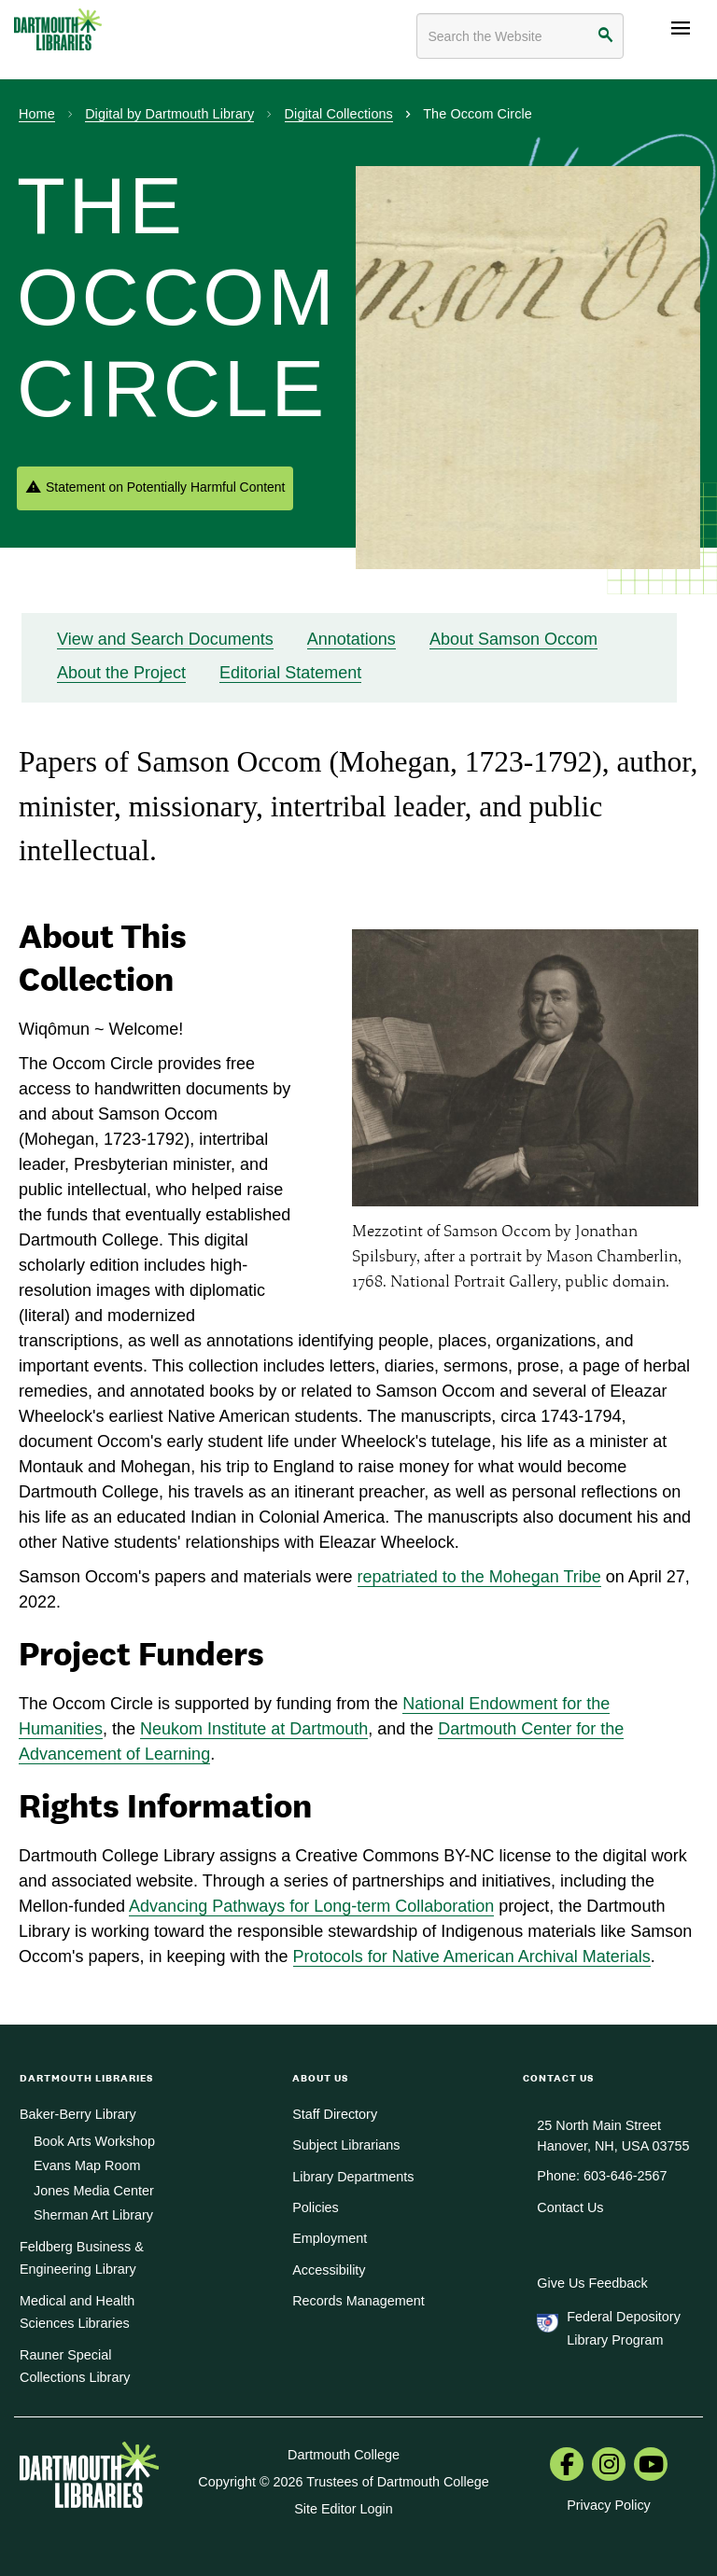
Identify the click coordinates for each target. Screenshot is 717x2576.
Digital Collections (339, 113)
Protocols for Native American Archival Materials (472, 1956)
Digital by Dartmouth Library (169, 113)
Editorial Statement (290, 672)
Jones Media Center (94, 2190)
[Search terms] (520, 36)
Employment (329, 2238)
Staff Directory (334, 2114)
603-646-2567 (625, 2175)
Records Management (358, 2300)
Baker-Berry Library (78, 2114)
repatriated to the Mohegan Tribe (479, 1576)
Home (37, 113)
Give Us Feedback (592, 2283)
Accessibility (328, 2270)
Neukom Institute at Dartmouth (254, 1729)
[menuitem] (566, 2466)
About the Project (121, 672)
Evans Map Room (87, 2165)
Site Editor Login (343, 2508)
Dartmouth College (344, 2454)
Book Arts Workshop (94, 2141)
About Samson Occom (513, 639)
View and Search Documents (165, 639)
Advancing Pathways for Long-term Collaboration (311, 1906)
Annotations (351, 639)
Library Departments (353, 2176)
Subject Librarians (346, 2144)
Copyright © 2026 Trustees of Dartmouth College (343, 2481)
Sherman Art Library (93, 2214)
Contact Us (570, 2207)
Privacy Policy (609, 2505)
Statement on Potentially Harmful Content (165, 487)
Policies (315, 2207)
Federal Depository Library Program (624, 2327)
